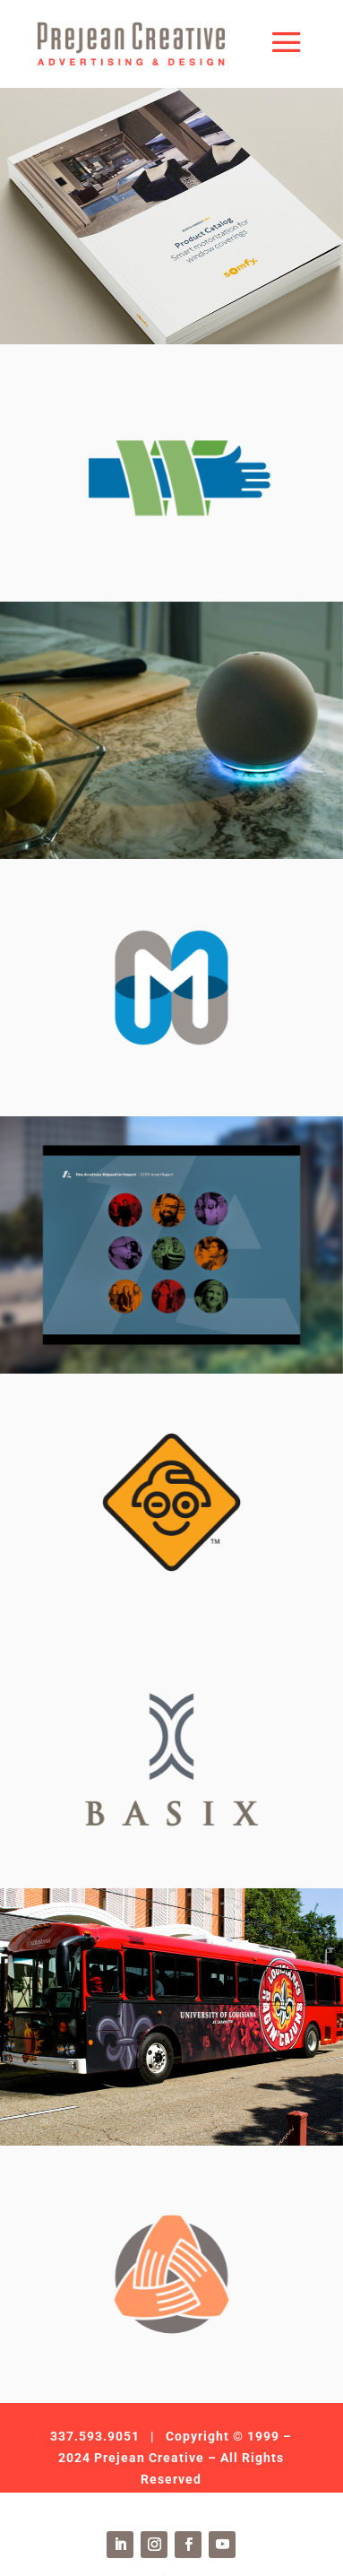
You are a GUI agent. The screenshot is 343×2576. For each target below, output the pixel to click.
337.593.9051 (95, 2436)
